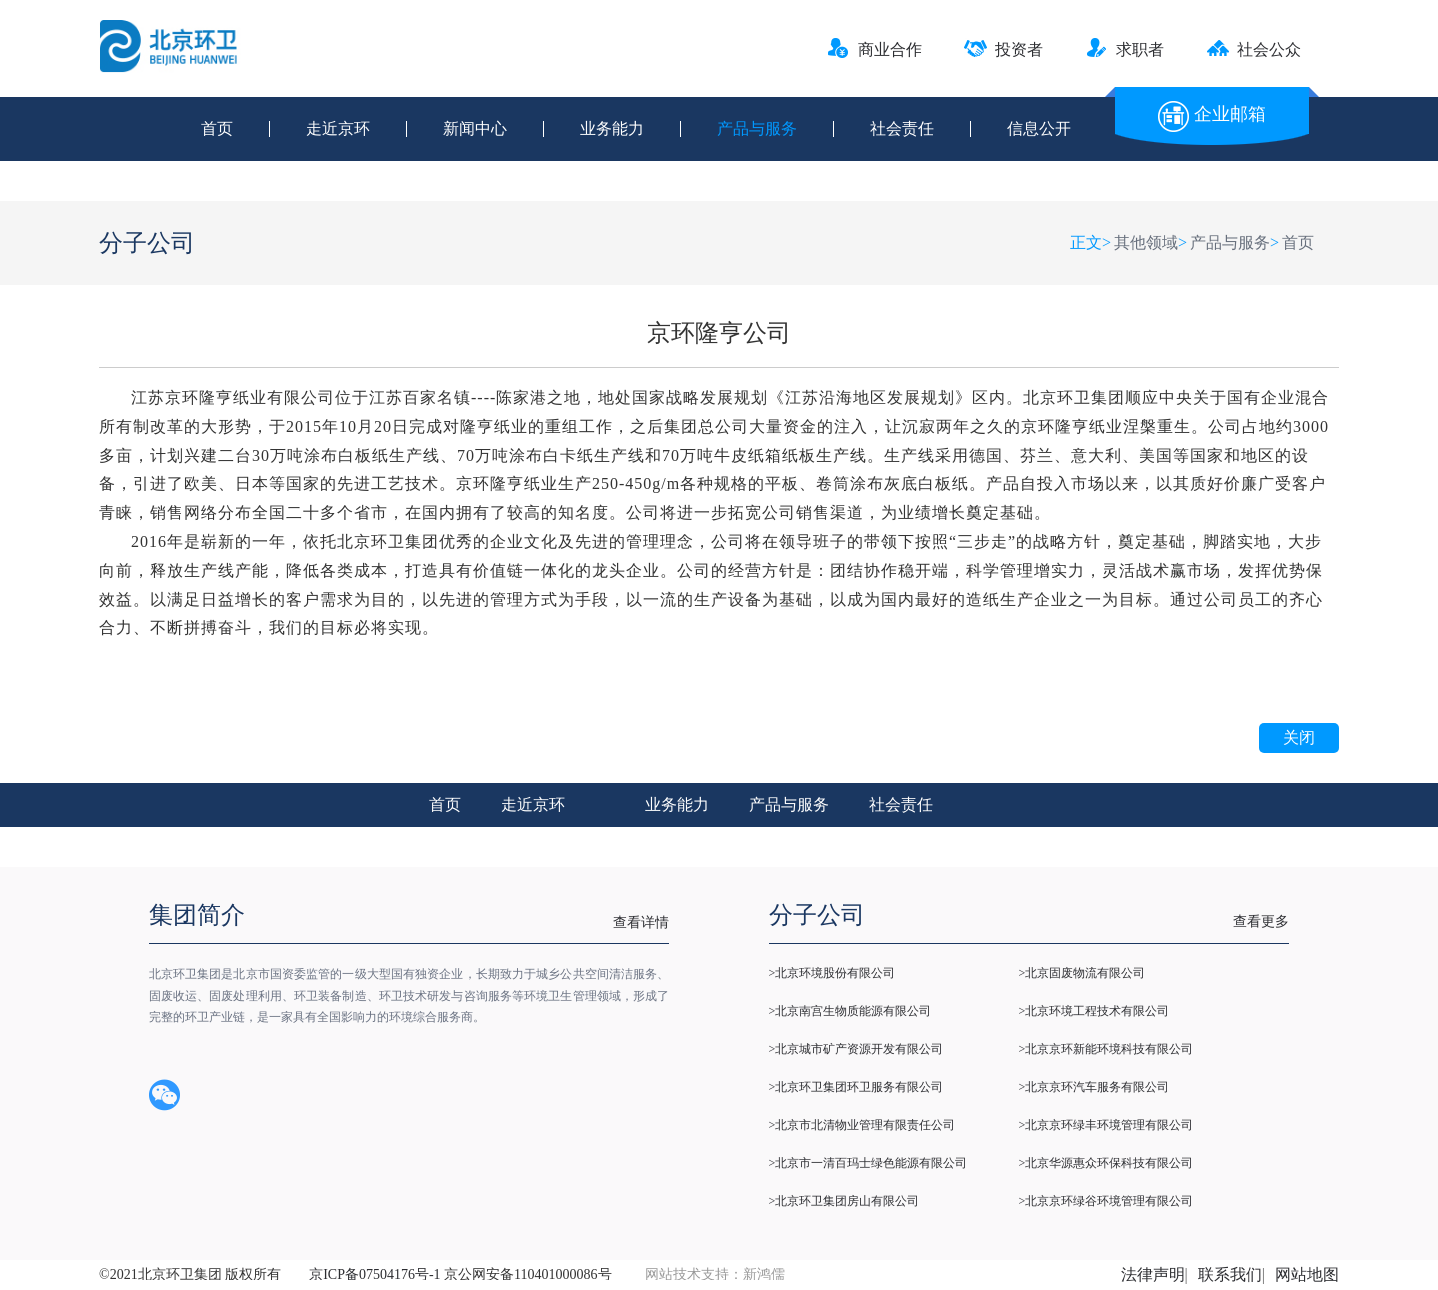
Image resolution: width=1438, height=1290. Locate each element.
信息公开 (1039, 129)
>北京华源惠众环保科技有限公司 (1106, 1163)
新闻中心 (475, 129)
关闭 (1299, 737)
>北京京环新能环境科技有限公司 (1106, 1049)
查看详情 (641, 922)
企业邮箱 (1212, 114)
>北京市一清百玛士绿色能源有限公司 (868, 1163)
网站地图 (1307, 1274)
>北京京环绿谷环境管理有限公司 (1106, 1201)
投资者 (1003, 49)
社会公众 (1253, 49)
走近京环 (338, 129)
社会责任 (902, 129)
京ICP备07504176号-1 (374, 1274)
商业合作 (874, 49)
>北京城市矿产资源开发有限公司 (856, 1049)
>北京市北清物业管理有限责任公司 (862, 1125)
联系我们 (1230, 1274)
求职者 (1124, 49)
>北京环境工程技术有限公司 (1094, 1011)
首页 (217, 129)
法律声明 (1153, 1274)
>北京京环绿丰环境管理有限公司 (1106, 1125)
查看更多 (1261, 921)
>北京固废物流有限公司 (1082, 973)
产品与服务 (757, 129)
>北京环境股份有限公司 (832, 973)
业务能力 (612, 129)
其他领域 (1146, 242)
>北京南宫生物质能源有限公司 (850, 1011)
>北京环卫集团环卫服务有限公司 (856, 1087)
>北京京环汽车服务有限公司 (1094, 1087)
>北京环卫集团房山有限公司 (844, 1201)
